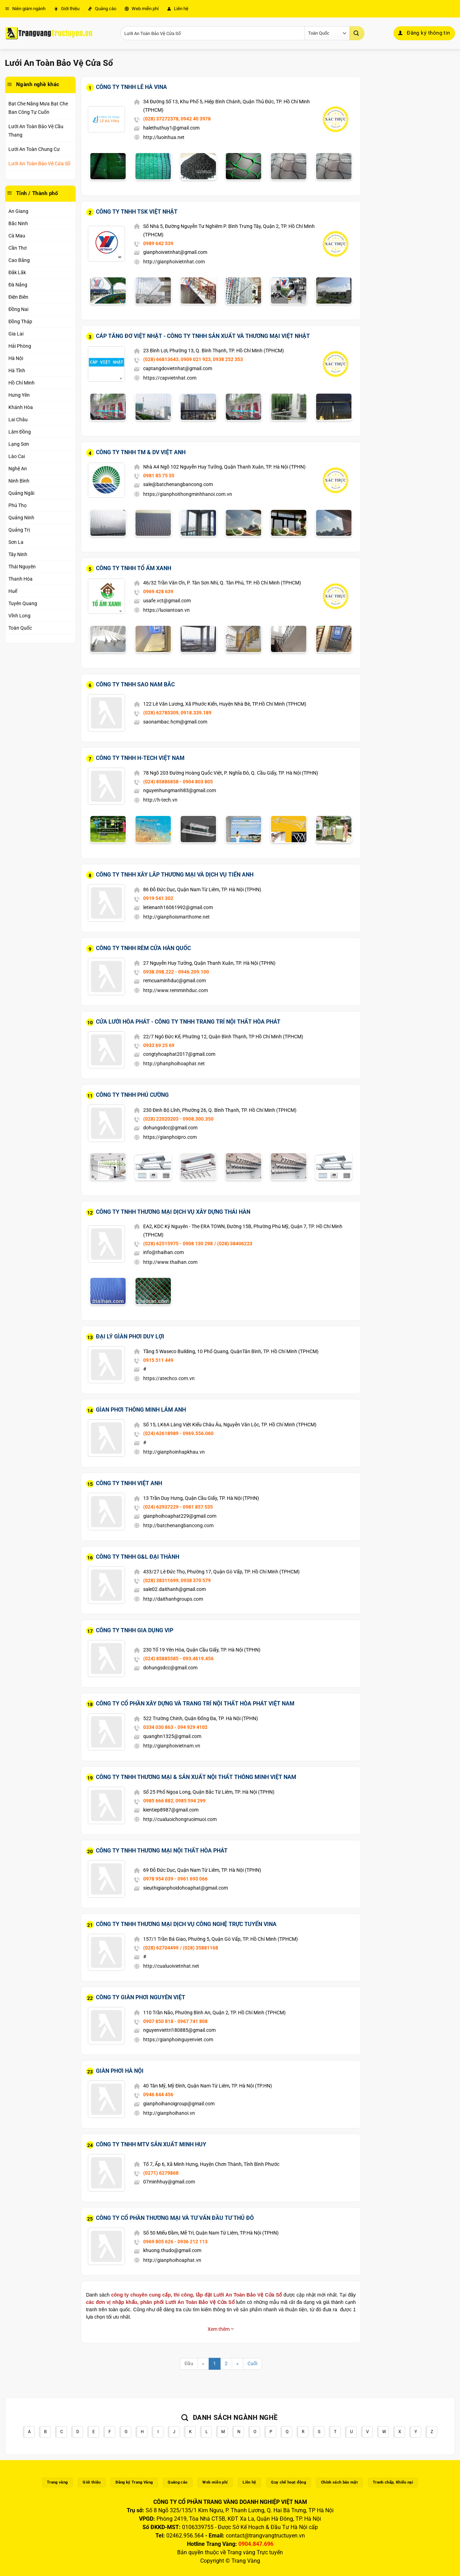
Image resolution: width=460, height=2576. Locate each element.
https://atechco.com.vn (169, 1378)
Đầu (188, 2364)
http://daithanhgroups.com (173, 1599)
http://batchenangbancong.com (178, 1525)
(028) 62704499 (161, 1948)
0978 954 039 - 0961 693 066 (175, 1879)
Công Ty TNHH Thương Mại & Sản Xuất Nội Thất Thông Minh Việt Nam (196, 1777)
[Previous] (203, 2364)
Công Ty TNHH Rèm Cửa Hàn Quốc (143, 948)
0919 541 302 (158, 898)
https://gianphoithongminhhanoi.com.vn (187, 494)
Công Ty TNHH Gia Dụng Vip (134, 1630)
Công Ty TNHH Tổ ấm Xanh (133, 568)
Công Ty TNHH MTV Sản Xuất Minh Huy (151, 2144)
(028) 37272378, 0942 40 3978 (177, 119)
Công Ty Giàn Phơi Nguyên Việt (140, 1997)
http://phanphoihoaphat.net (174, 1063)
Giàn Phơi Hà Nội (120, 2071)
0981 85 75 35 (158, 475)
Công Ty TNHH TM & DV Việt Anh (141, 452)
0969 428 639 (158, 591)
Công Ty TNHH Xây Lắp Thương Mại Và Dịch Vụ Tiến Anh (174, 874)
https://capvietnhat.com (169, 378)
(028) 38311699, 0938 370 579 (177, 1580)
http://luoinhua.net (163, 137)
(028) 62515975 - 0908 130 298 (178, 1243)
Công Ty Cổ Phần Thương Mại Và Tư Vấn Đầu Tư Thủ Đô (175, 2218)
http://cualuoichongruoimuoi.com (180, 1819)
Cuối (252, 2364)
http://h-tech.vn (160, 800)
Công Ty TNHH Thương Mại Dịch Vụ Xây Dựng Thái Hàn (173, 1212)
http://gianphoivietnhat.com (174, 261)
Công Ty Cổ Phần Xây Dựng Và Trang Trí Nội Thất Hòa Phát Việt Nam (195, 1703)
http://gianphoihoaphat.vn (172, 2260)
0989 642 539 (158, 243)
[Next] (237, 2364)
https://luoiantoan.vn (166, 610)
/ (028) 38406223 (233, 1243)
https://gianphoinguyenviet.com (178, 2039)
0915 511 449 (158, 1360)
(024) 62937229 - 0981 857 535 (178, 1507)
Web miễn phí (142, 8)
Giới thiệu (66, 8)
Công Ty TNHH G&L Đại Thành (137, 1556)
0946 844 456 (158, 2094)
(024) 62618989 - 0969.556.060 (178, 1433)
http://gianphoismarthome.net (176, 917)
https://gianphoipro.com (170, 1137)
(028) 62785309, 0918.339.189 (177, 712)
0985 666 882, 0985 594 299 (174, 1800)
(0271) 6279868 (161, 2173)
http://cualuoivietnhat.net (171, 1966)
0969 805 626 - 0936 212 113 (175, 2241)
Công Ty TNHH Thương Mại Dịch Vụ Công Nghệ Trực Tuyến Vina (186, 1924)
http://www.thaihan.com (170, 1262)
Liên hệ (177, 8)
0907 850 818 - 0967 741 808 (175, 2021)
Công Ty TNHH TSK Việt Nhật (136, 211)
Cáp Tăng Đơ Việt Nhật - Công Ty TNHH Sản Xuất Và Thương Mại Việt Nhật (203, 336)
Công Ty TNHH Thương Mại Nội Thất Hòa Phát (162, 1850)
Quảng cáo (102, 8)
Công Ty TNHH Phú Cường (132, 1095)
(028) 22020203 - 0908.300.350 (178, 1119)
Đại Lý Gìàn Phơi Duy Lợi (130, 1336)
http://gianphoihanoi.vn (169, 2113)
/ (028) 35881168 (199, 1948)
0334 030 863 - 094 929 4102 (175, 1727)
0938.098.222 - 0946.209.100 (176, 972)
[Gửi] (357, 33)
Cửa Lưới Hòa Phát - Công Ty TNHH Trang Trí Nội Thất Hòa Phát (188, 1021)
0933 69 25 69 (158, 1045)
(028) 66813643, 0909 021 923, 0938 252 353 (193, 359)
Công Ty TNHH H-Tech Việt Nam (140, 758)
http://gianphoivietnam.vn (171, 1746)
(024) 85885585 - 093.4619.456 (178, 1658)
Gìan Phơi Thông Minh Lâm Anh (141, 1409)
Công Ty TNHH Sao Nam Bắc (135, 684)
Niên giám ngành (25, 8)
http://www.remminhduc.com (175, 990)
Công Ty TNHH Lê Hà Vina (131, 87)
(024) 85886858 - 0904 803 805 (178, 781)
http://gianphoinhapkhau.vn (174, 1452)
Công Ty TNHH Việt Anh (129, 1483)
